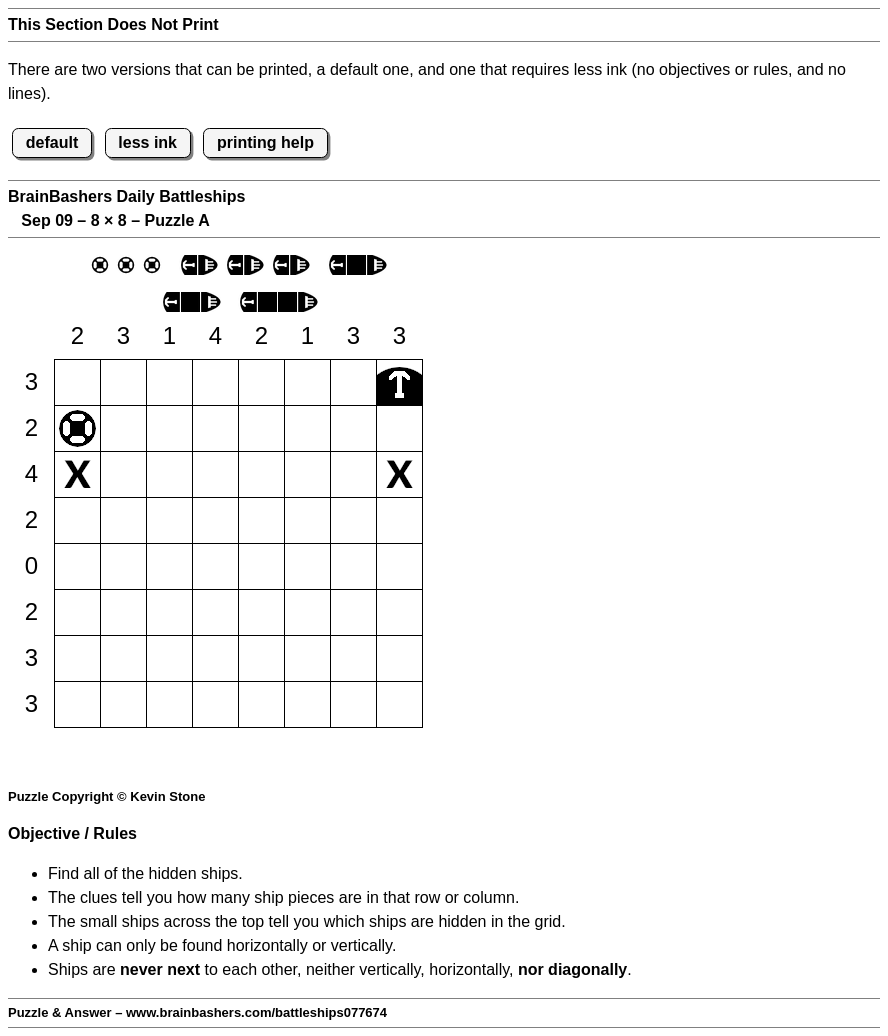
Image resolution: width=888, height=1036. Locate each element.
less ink (147, 142)
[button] (77, 382)
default (52, 142)
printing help (265, 142)
